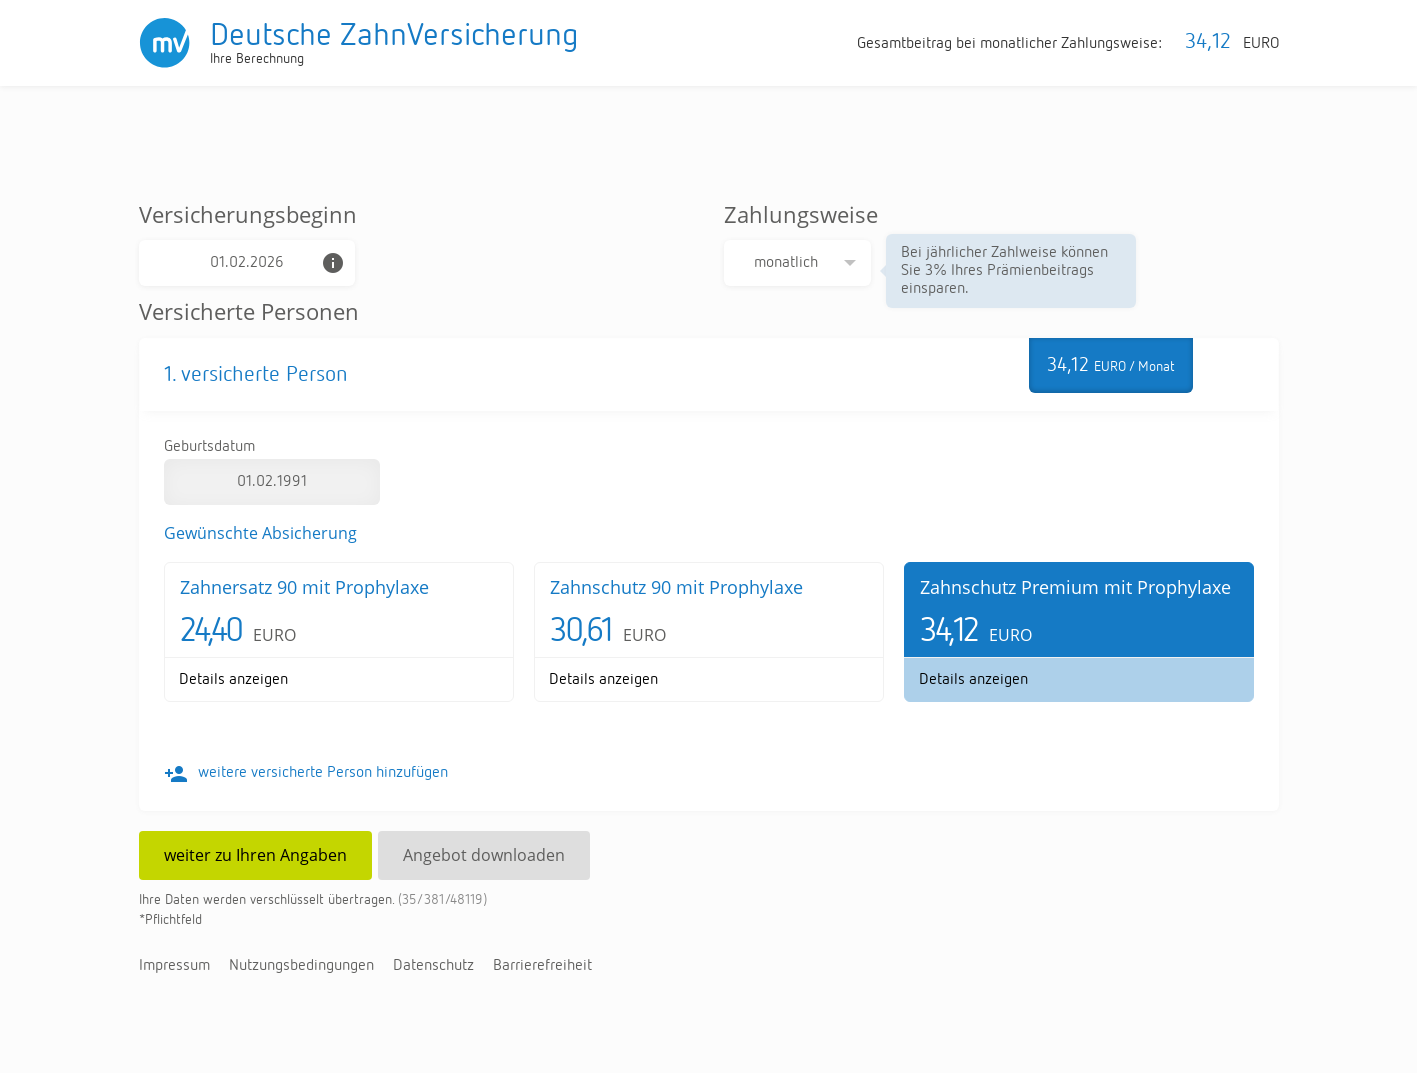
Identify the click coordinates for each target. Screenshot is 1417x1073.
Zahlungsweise (801, 214)
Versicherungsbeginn (248, 214)
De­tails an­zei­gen (233, 680)
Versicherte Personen (249, 311)
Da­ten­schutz (433, 966)
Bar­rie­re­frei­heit (542, 966)
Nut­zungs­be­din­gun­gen (301, 966)
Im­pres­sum (174, 966)
